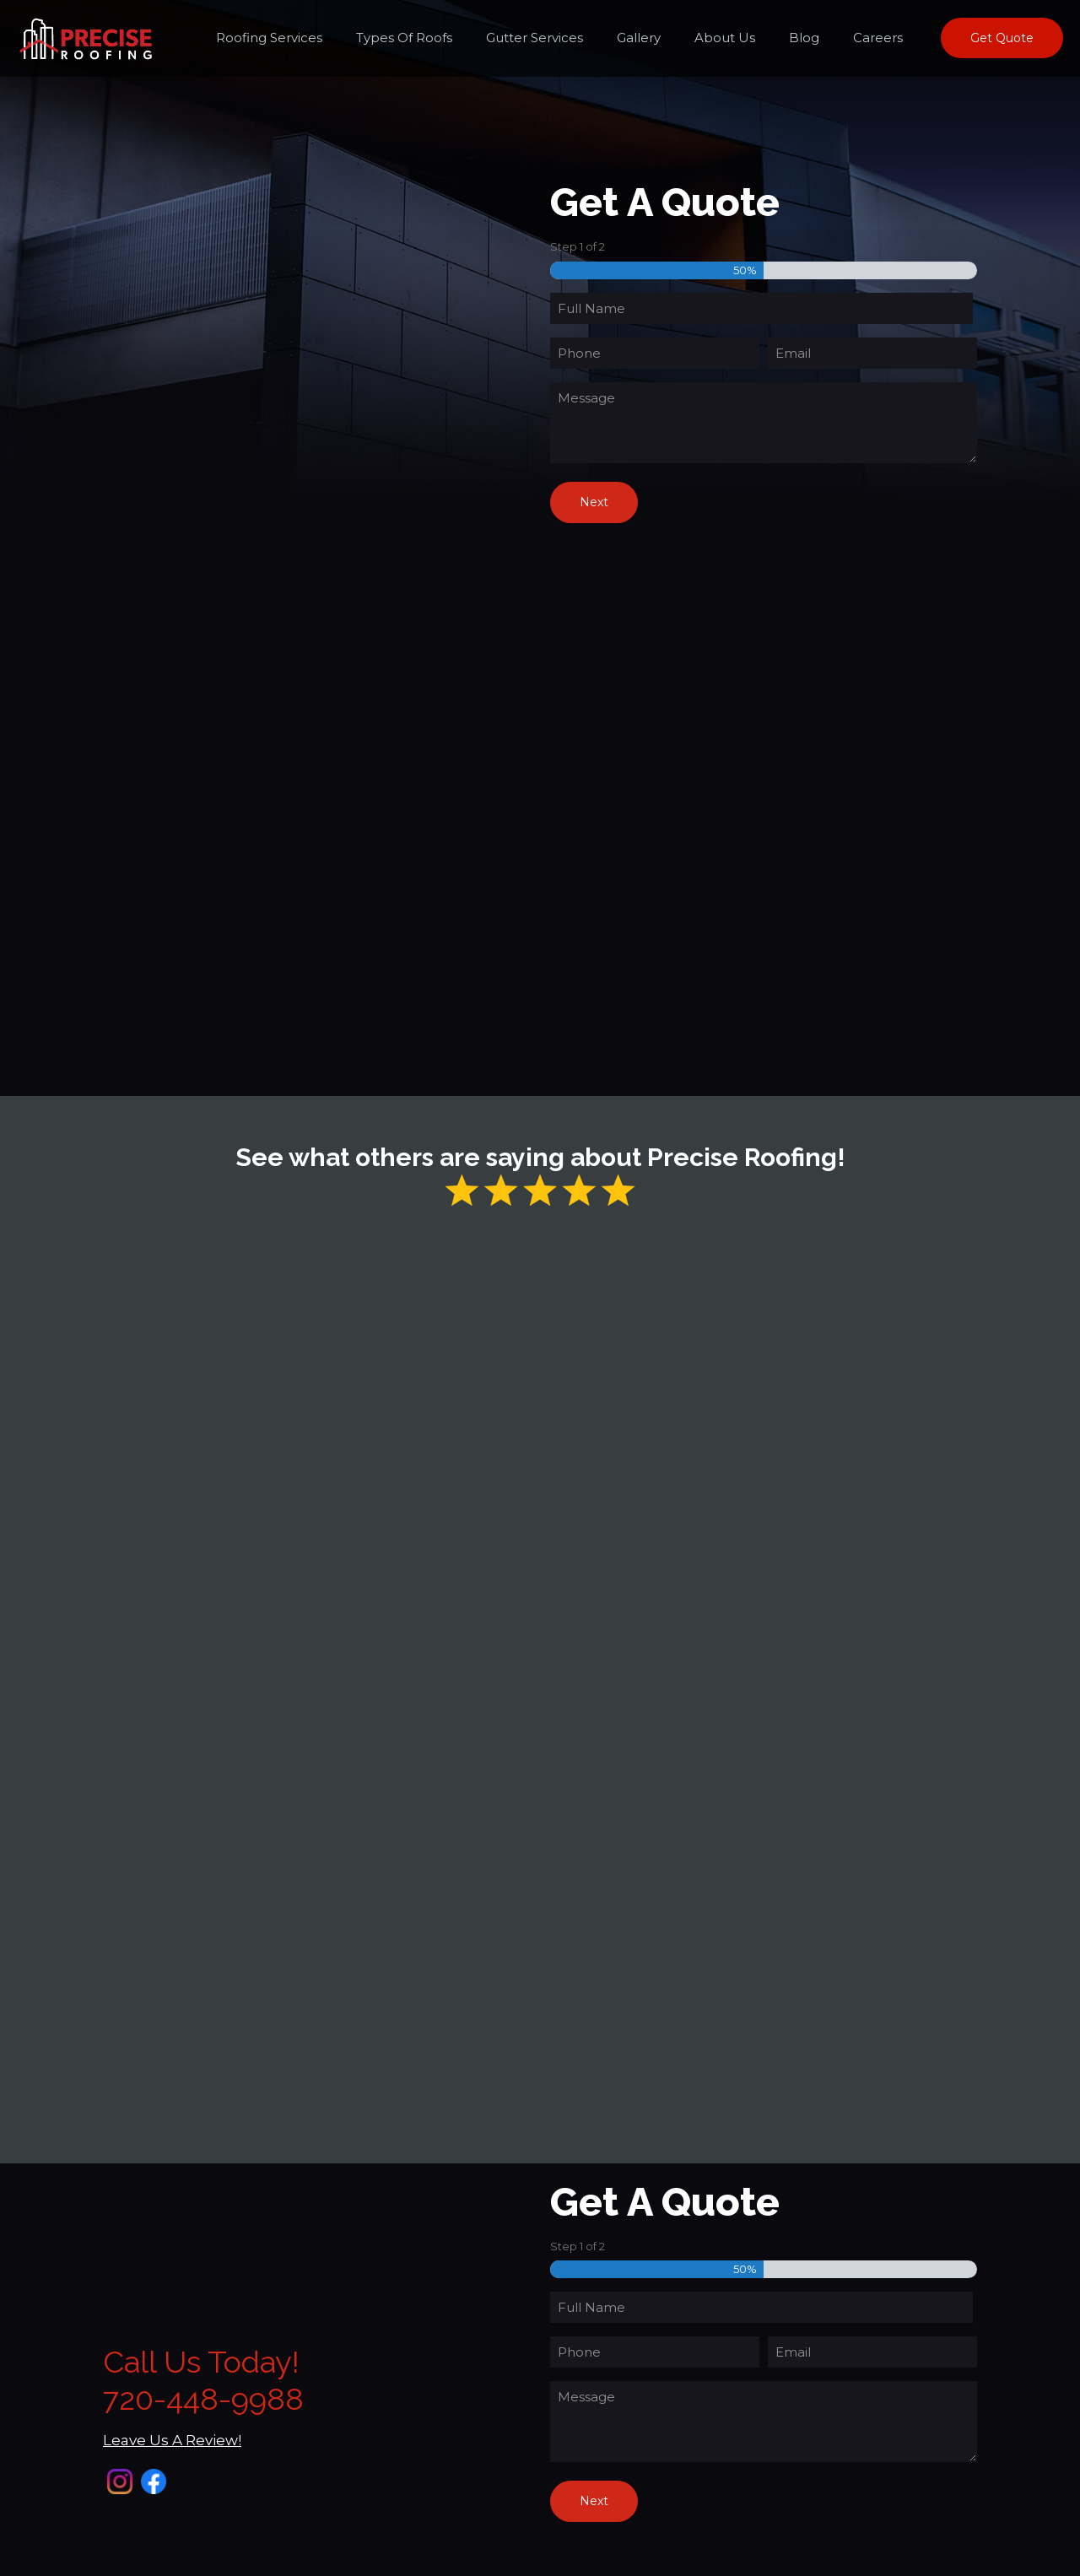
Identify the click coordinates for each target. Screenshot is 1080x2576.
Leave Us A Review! (172, 2440)
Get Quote (1002, 38)
